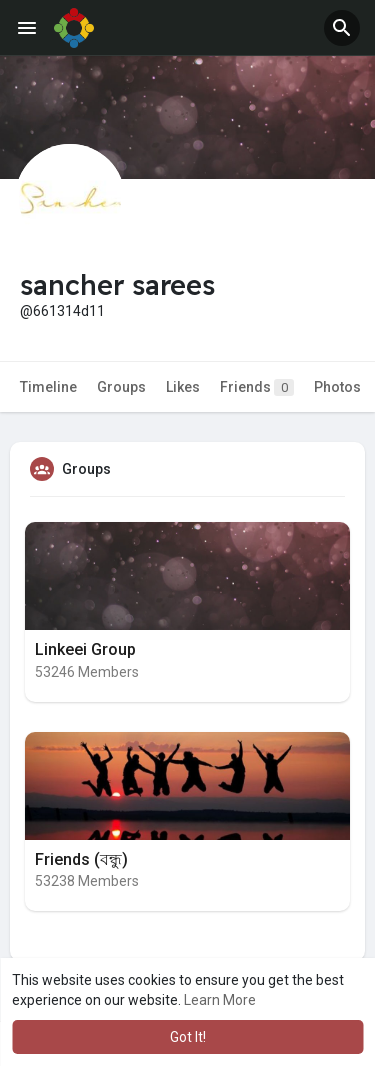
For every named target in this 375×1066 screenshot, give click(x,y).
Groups (121, 387)
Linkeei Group (85, 649)
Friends (257, 387)
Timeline (48, 387)
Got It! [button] (188, 1037)
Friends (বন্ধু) (81, 859)
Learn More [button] (220, 1000)
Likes (183, 387)
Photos (337, 387)
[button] (342, 28)
